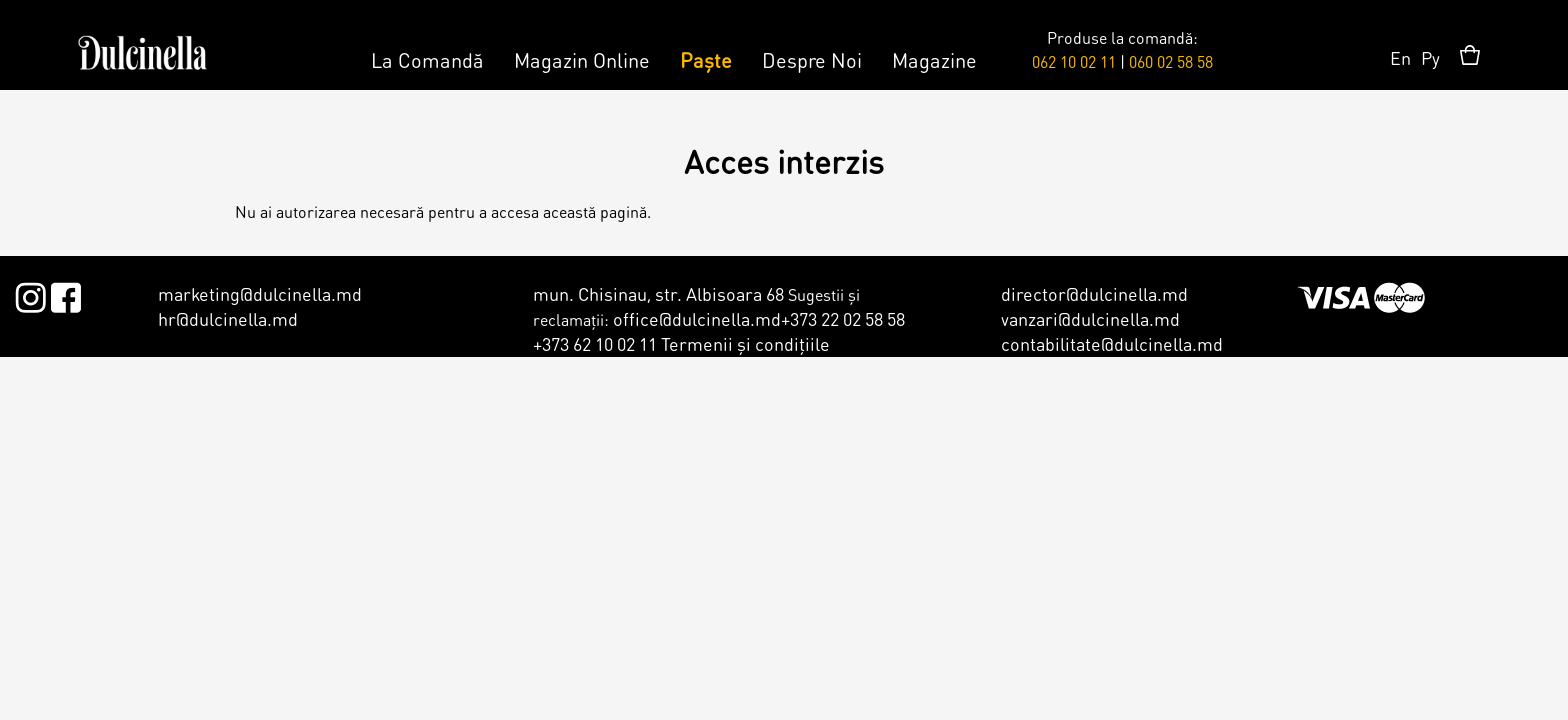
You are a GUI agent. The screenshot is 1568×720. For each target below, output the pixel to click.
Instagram (30, 294)
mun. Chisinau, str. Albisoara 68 (658, 293)
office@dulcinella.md (697, 318)
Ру (1430, 57)
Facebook (65, 294)
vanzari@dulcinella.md (1090, 318)
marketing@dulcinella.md (260, 293)
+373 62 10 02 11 (595, 343)
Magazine (934, 60)
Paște (706, 60)
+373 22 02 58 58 (843, 318)
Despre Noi (812, 60)
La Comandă (427, 60)
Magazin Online (582, 60)
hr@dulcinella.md (228, 318)
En (1400, 57)
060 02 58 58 (1171, 61)
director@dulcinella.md (1094, 293)
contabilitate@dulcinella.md (1112, 343)
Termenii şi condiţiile (745, 343)
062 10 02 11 (1074, 61)
